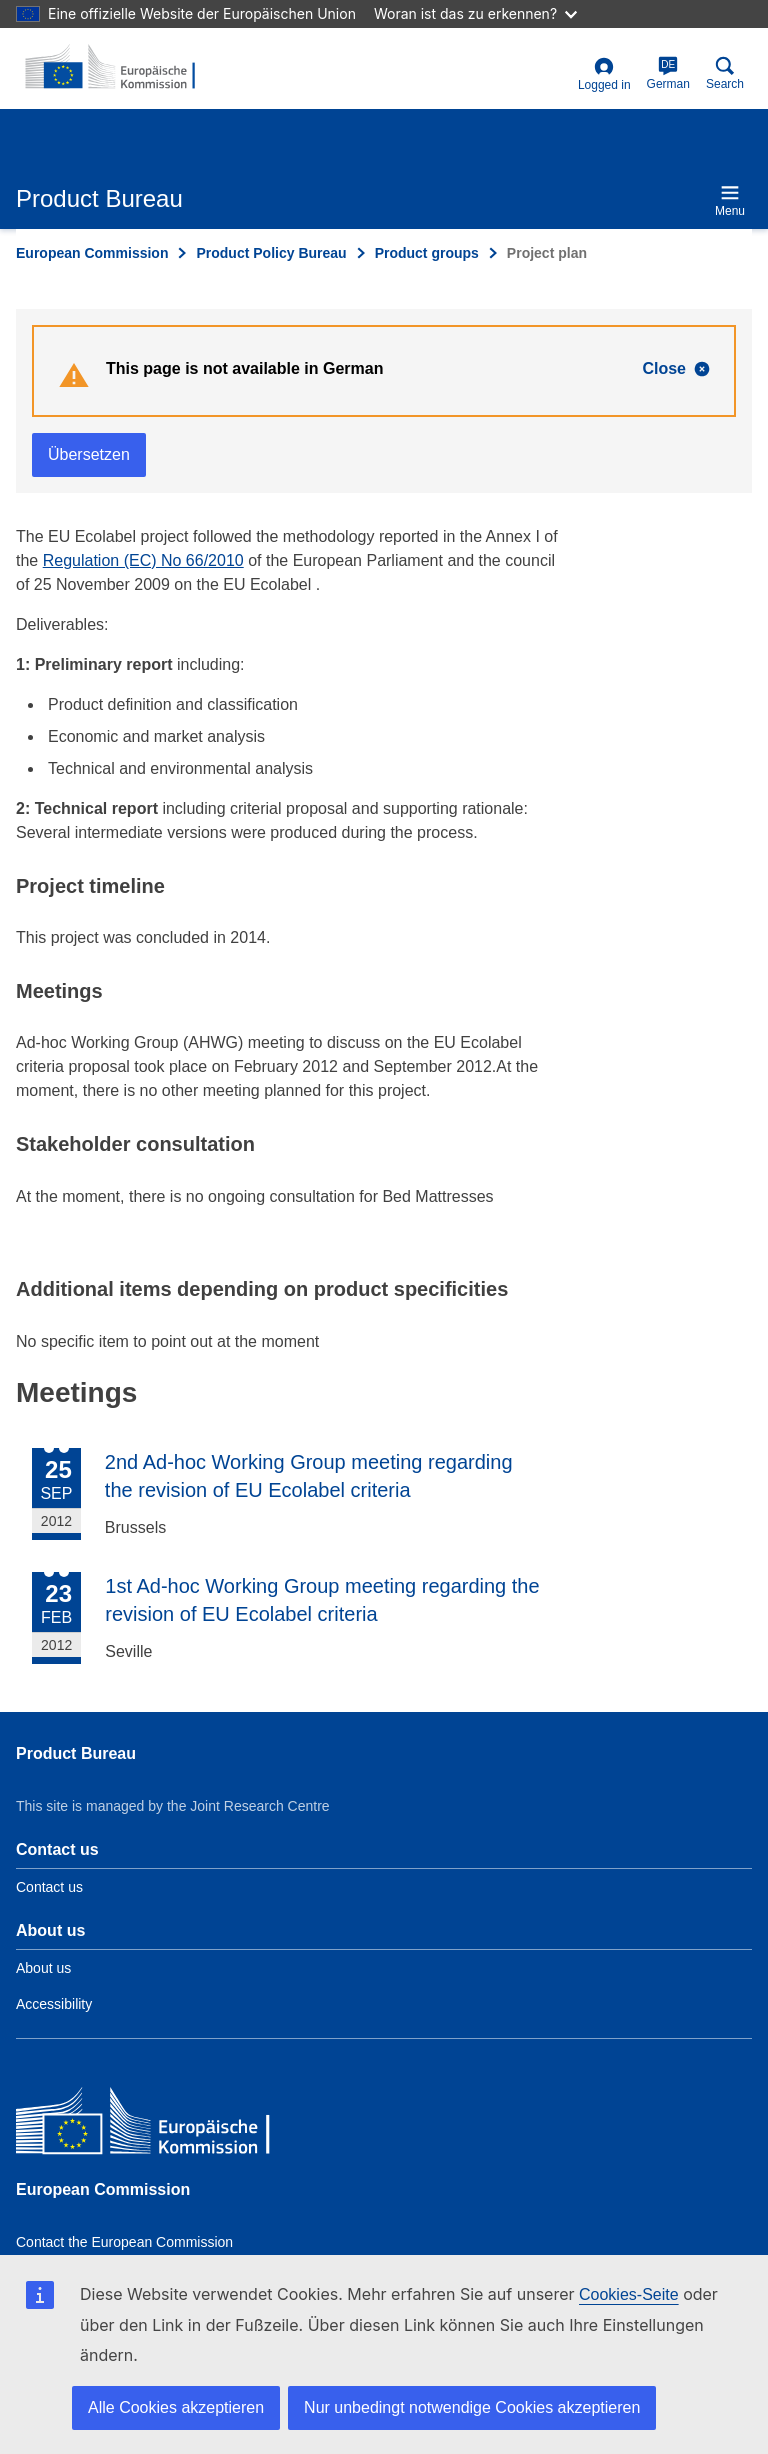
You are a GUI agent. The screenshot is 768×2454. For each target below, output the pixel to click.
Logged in (604, 74)
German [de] (668, 73)
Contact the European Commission (124, 2242)
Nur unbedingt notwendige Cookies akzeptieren (472, 2407)
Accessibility (54, 2004)
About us (43, 1968)
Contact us (49, 1887)
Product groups (427, 253)
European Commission (92, 253)
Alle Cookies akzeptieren (176, 2407)
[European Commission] (161, 2125)
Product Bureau (76, 1753)
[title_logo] (113, 68)
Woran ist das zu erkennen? (475, 13)
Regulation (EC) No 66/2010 (143, 560)
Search (725, 73)
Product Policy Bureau (271, 253)
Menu (730, 200)
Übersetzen (89, 454)
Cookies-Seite (629, 2294)
